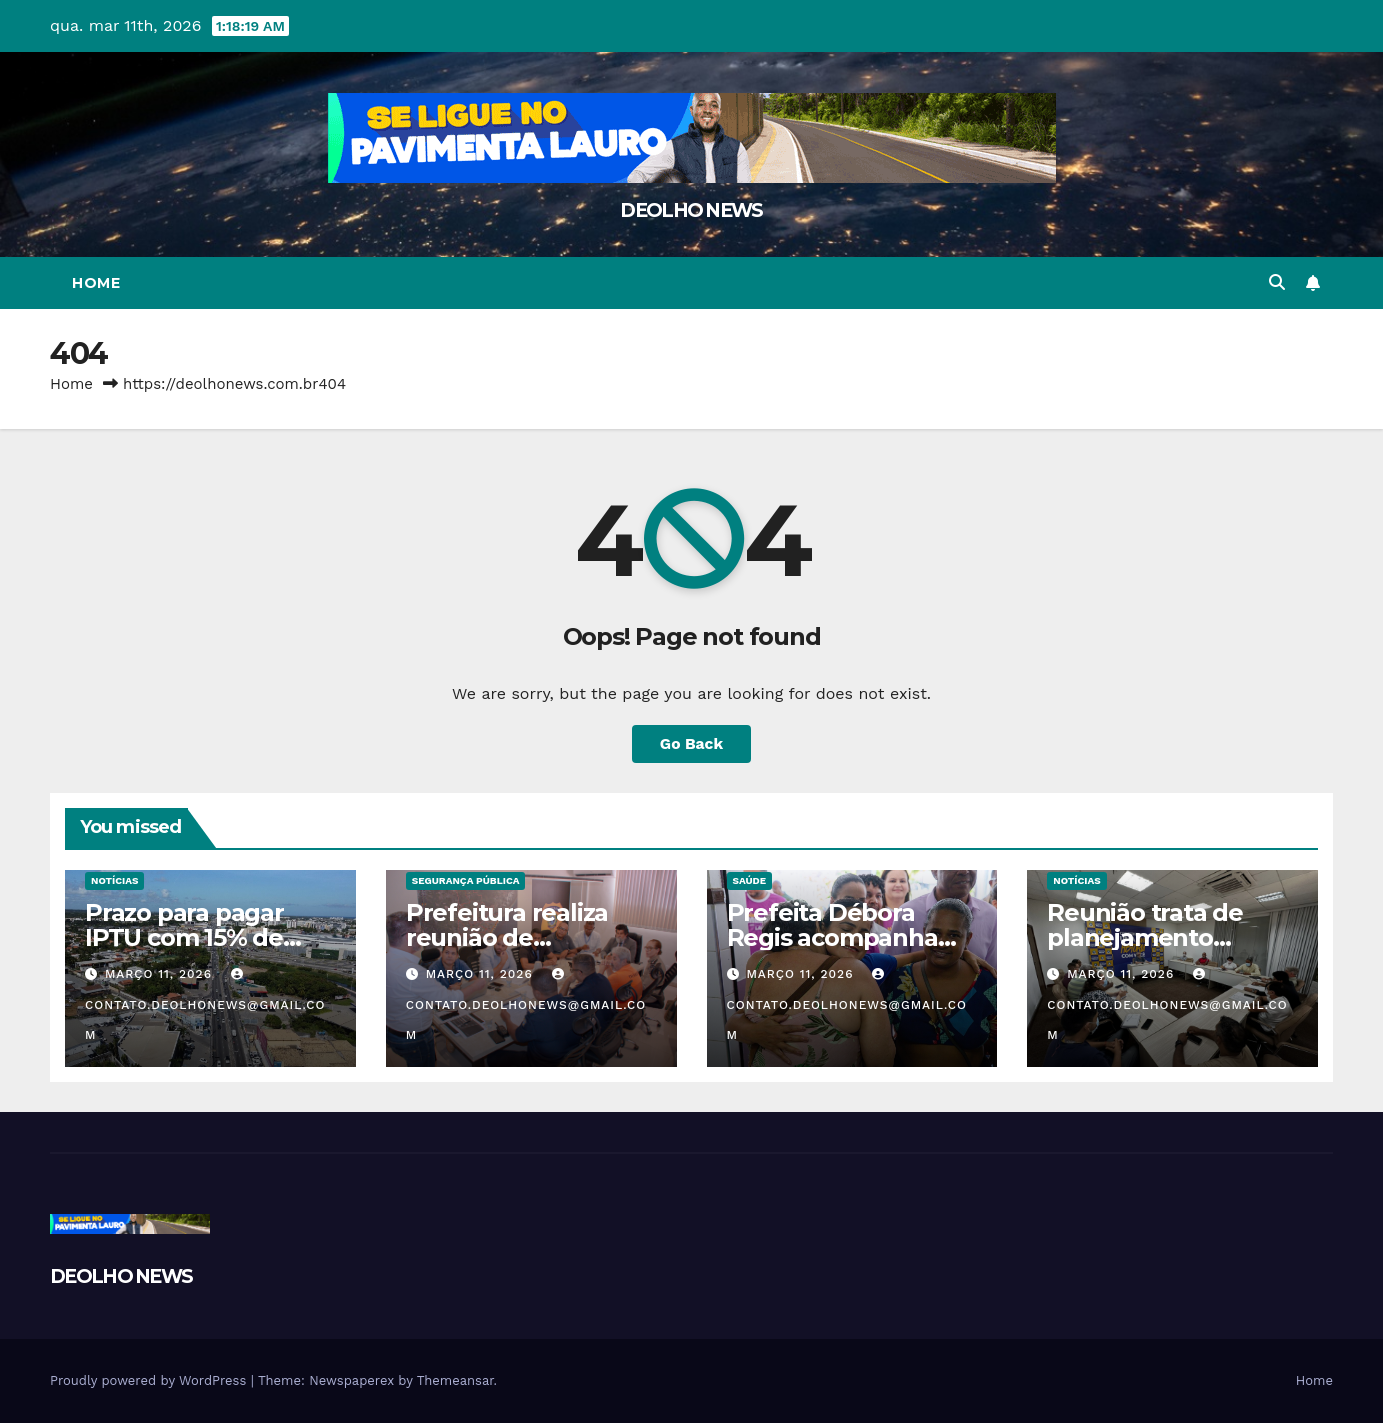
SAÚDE (750, 880)
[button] (1277, 282)
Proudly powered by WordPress (150, 1380)
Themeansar (455, 1380)
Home (96, 283)
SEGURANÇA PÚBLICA (466, 880)
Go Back (691, 743)
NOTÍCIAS (114, 880)
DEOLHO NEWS (691, 210)
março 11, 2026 (161, 974)
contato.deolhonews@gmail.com (205, 1005)
